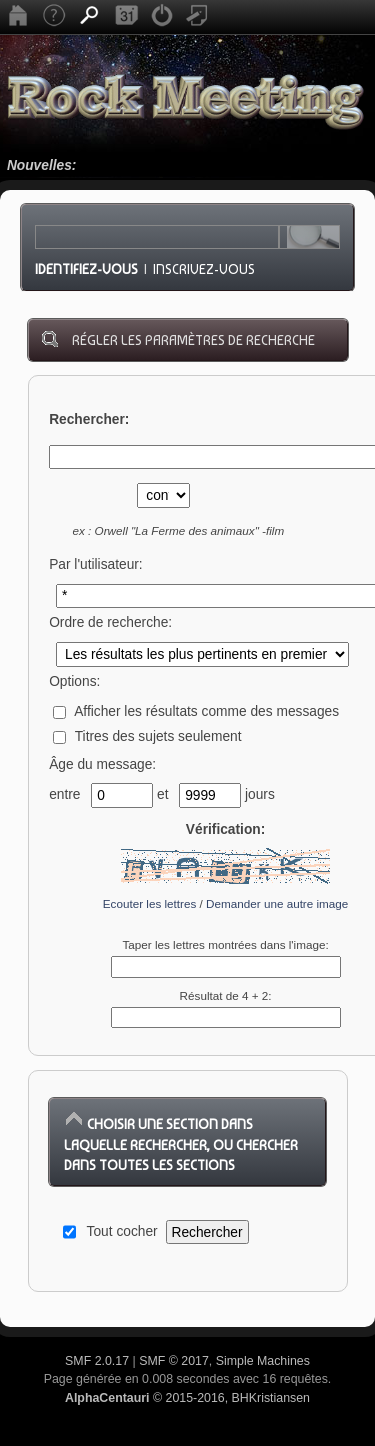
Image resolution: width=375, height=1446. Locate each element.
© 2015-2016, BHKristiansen (187, 1398)
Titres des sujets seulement (147, 736)
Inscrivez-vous (204, 269)
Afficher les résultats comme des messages (196, 711)
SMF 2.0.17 (97, 1361)
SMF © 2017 (174, 1361)
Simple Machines (263, 1361)
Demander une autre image (277, 903)
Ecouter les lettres (150, 903)
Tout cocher (122, 1231)
